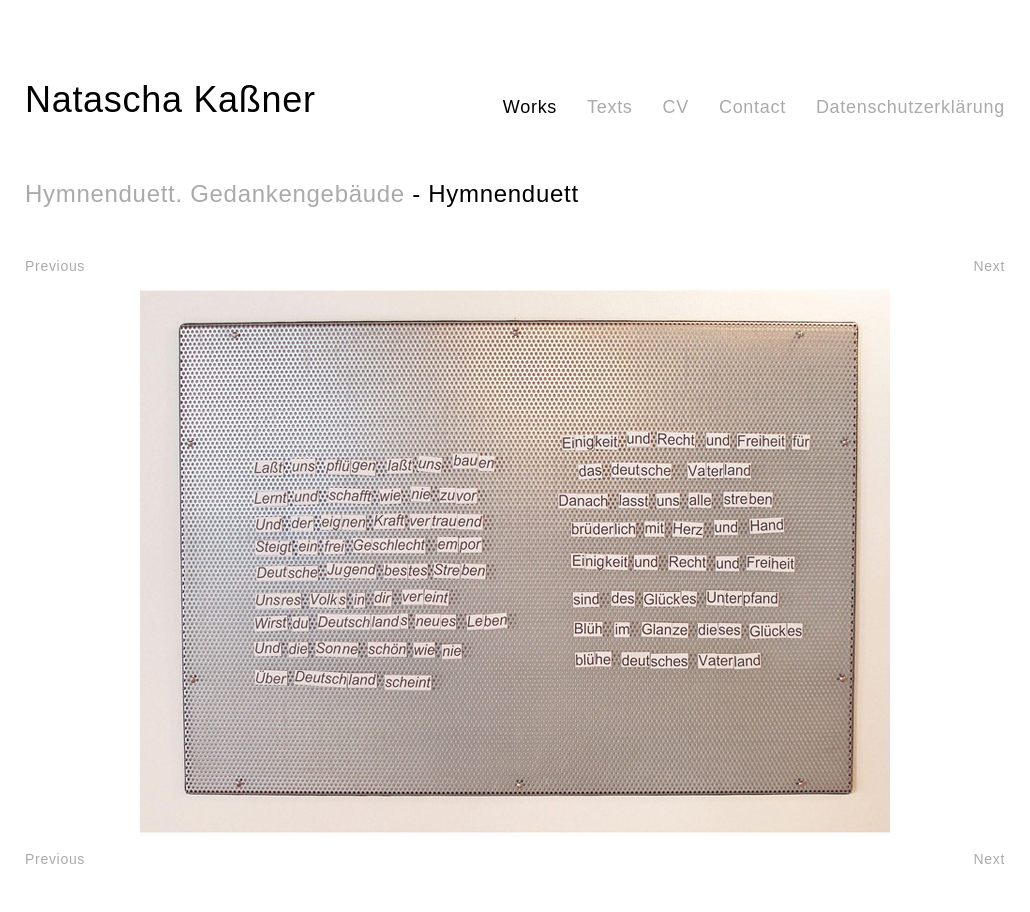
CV (676, 107)
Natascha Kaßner (170, 99)
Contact (752, 107)
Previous (55, 266)
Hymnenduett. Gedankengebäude (215, 193)
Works (530, 107)
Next (989, 266)
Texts (610, 107)
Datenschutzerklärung (910, 107)
